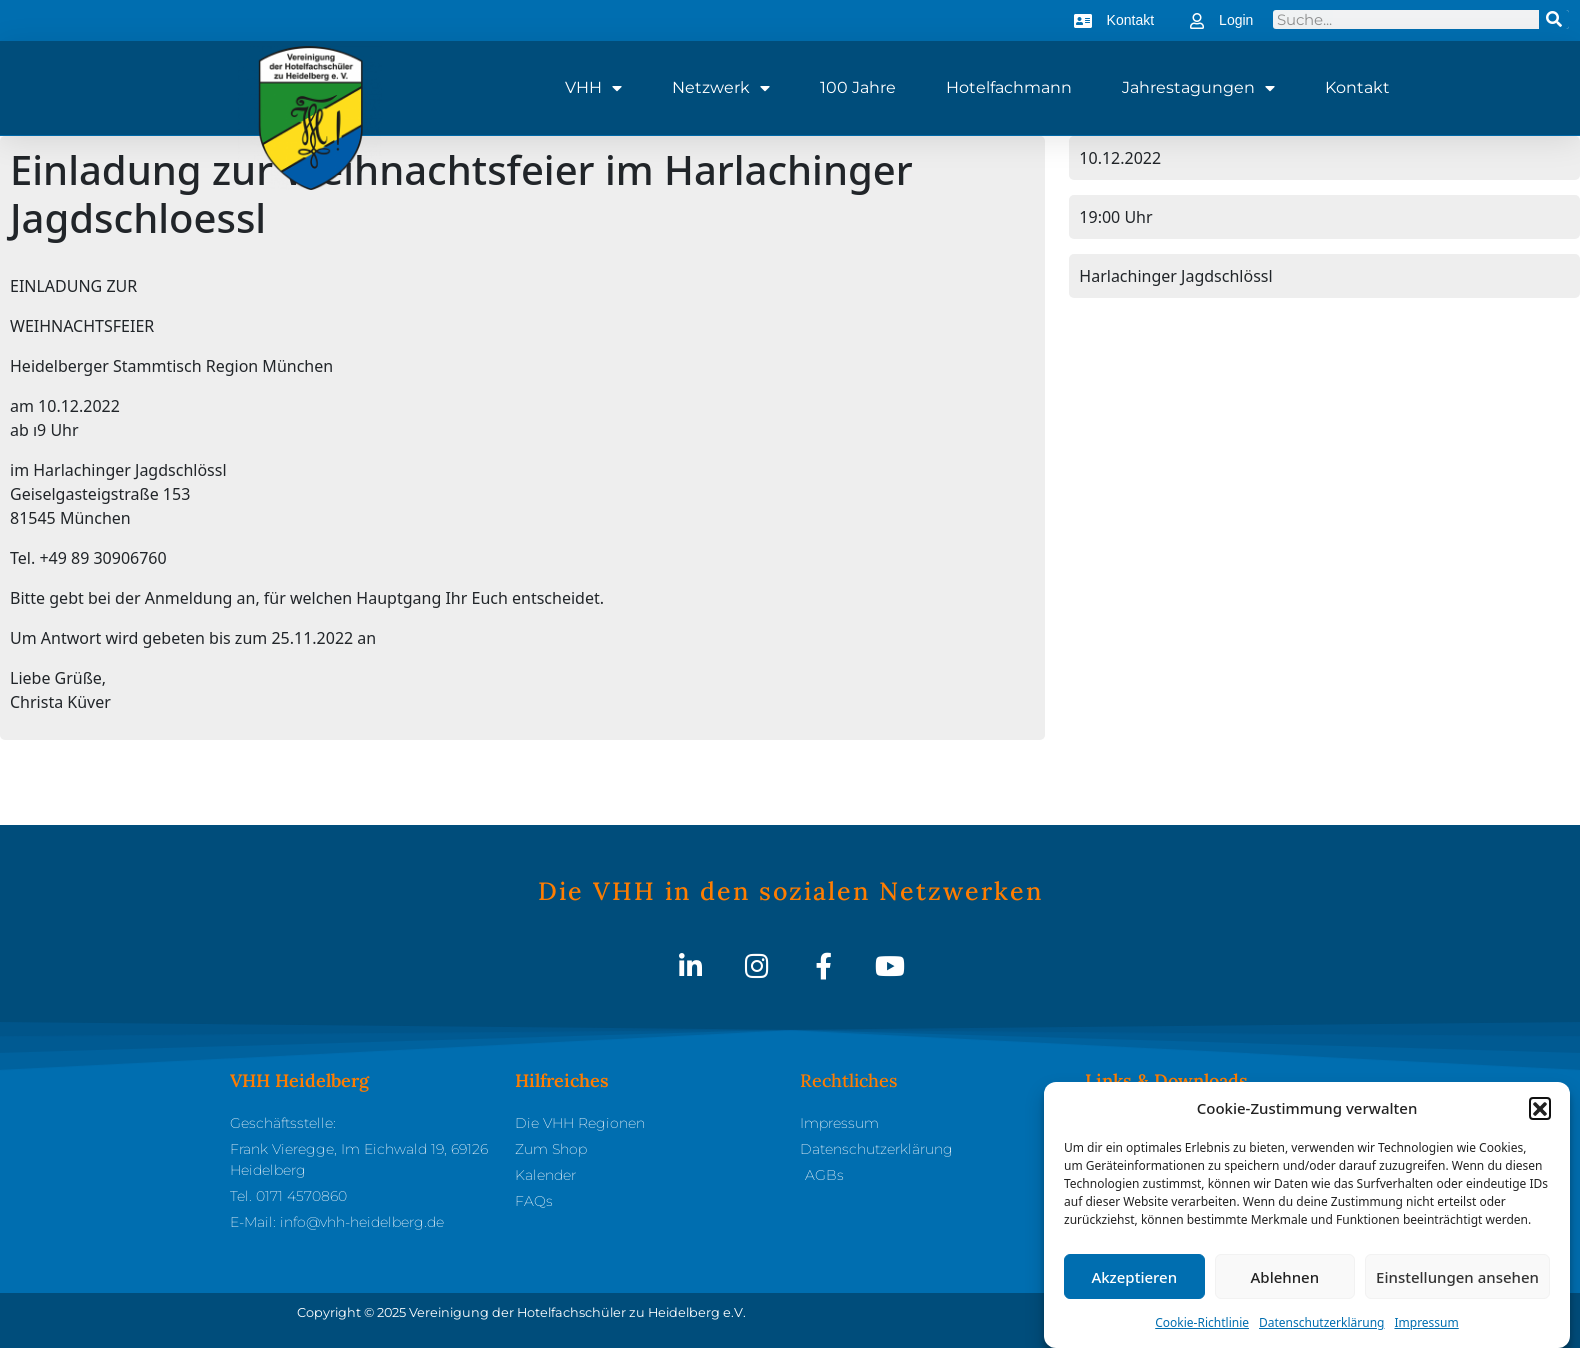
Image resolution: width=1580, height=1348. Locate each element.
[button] (1540, 1108)
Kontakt (1357, 87)
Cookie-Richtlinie (1202, 1322)
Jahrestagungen (1198, 88)
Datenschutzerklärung (1321, 1322)
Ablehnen (1285, 1277)
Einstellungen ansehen (1457, 1277)
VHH (593, 88)
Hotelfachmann (1009, 87)
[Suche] (1554, 19)
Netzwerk (721, 88)
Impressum (1426, 1322)
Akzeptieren (1134, 1277)
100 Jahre (858, 87)
